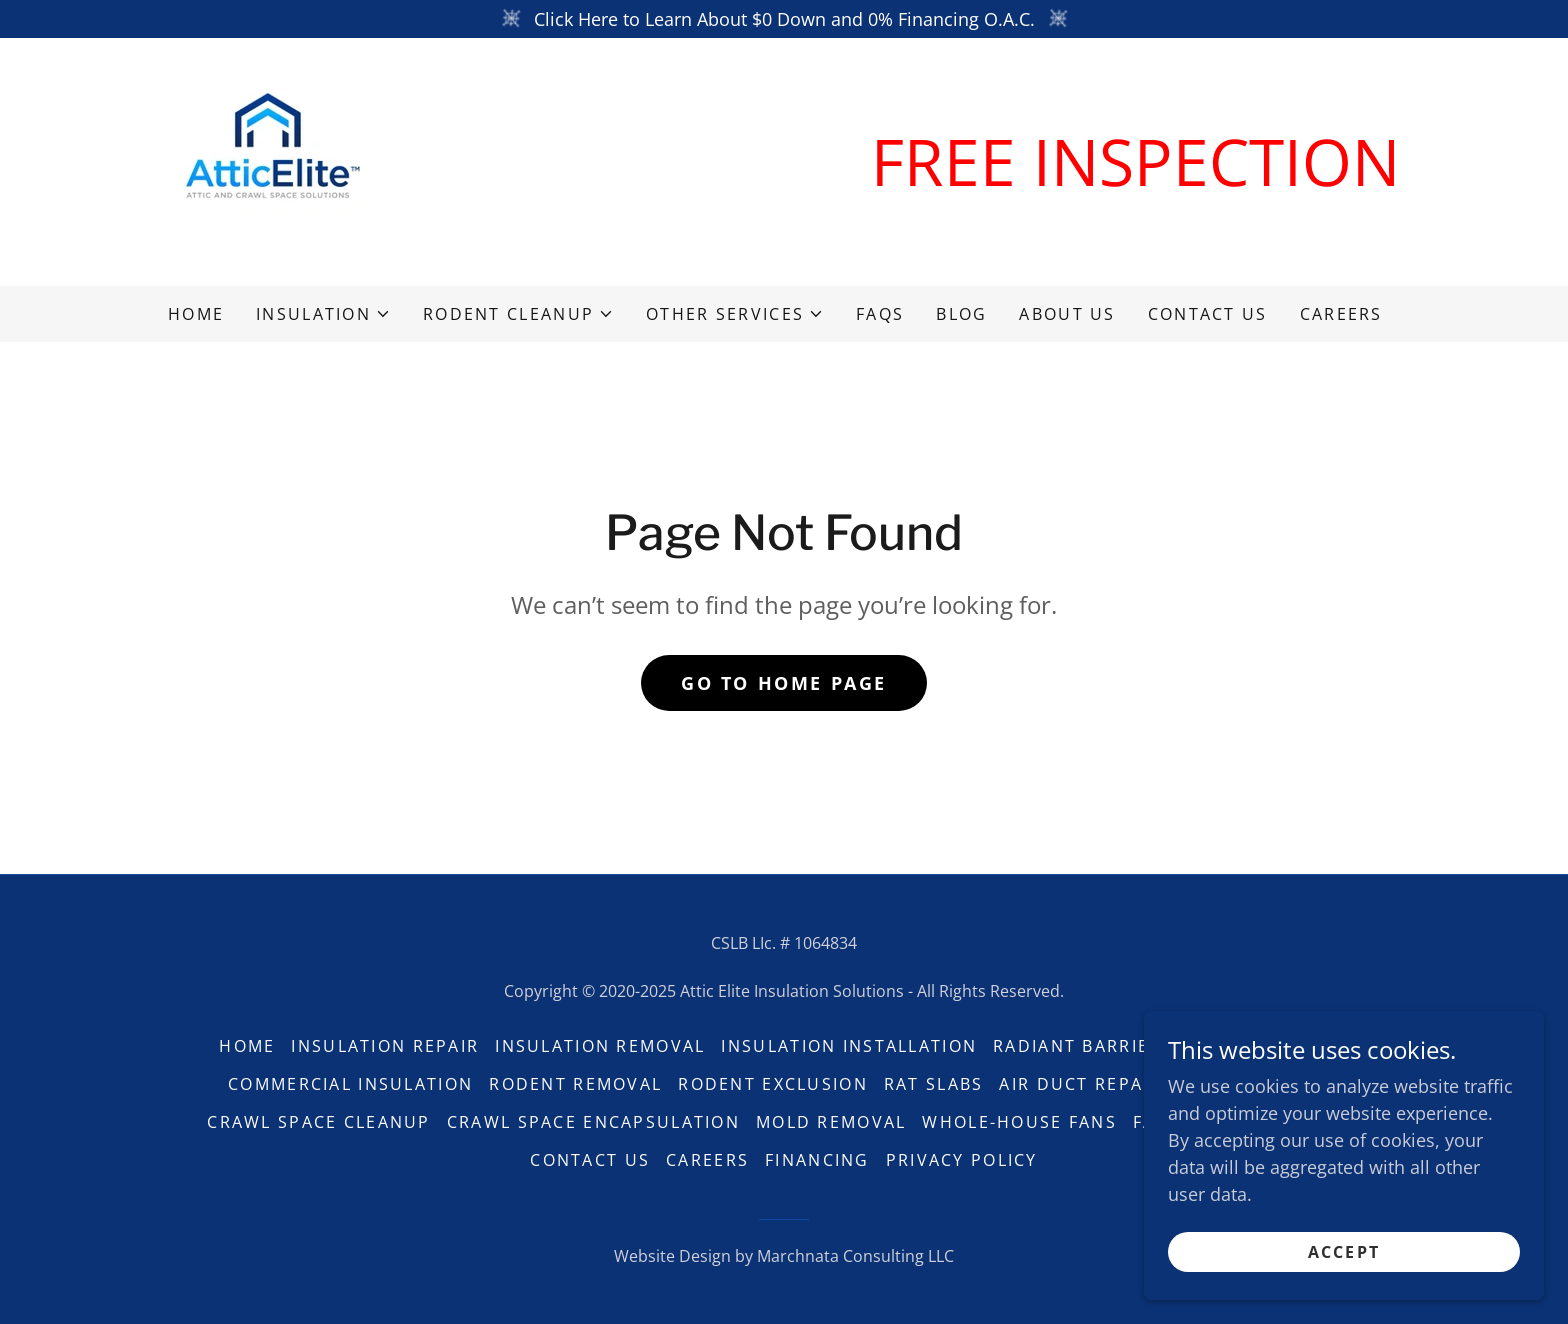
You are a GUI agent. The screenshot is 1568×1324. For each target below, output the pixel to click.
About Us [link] (1067, 314)
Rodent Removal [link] (575, 1084)
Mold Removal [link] (831, 1122)
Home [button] (247, 1046)
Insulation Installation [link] (849, 1046)
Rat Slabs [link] (934, 1084)
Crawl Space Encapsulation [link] (593, 1122)
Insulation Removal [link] (600, 1046)
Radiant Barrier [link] (1077, 1046)
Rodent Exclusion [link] (773, 1084)
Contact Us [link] (1208, 314)
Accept (1344, 1252)
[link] (268, 160)
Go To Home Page (784, 683)
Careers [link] (1341, 314)
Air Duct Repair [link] (1080, 1084)
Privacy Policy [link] (962, 1160)
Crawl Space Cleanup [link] (318, 1122)
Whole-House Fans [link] (1019, 1122)
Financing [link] (817, 1160)
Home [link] (196, 314)
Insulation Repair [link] (385, 1046)
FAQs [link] (880, 314)
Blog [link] (961, 314)
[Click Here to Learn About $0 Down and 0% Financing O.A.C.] (784, 19)
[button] (323, 314)
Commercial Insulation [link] (350, 1084)
